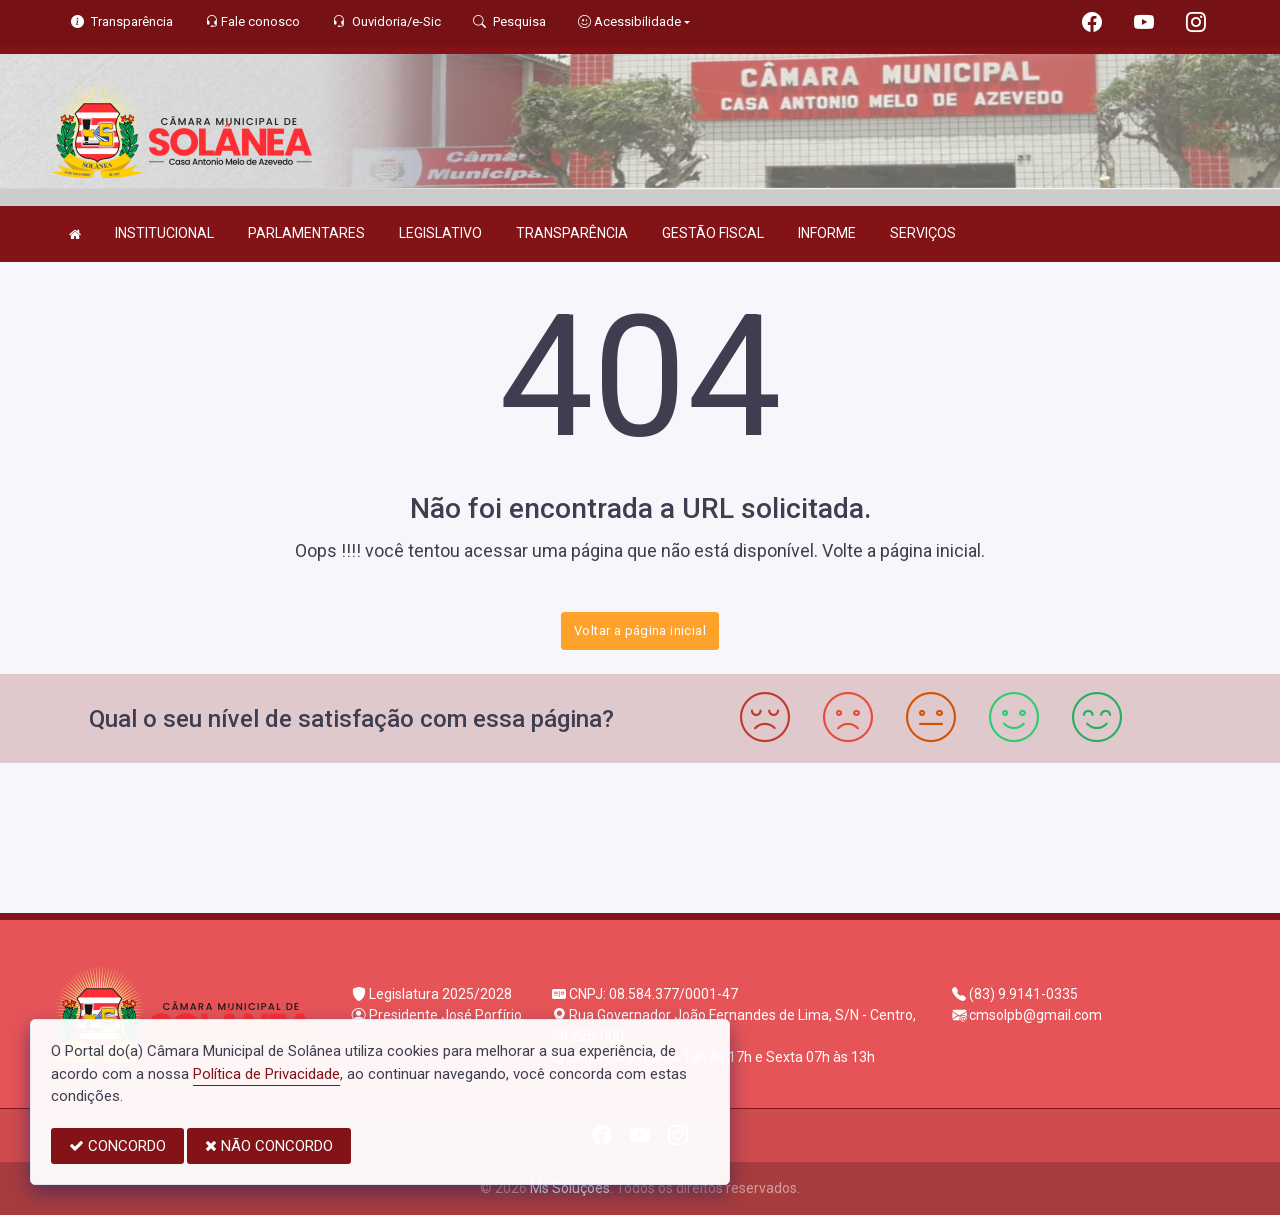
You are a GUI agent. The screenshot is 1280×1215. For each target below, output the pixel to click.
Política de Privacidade (266, 1074)
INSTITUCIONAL (164, 233)
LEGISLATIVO (440, 233)
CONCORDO (117, 1146)
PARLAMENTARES (306, 233)
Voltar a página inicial (640, 630)
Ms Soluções (570, 1188)
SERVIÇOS (923, 233)
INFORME (827, 233)
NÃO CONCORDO (269, 1146)
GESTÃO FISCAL (713, 233)
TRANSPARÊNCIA (572, 233)
